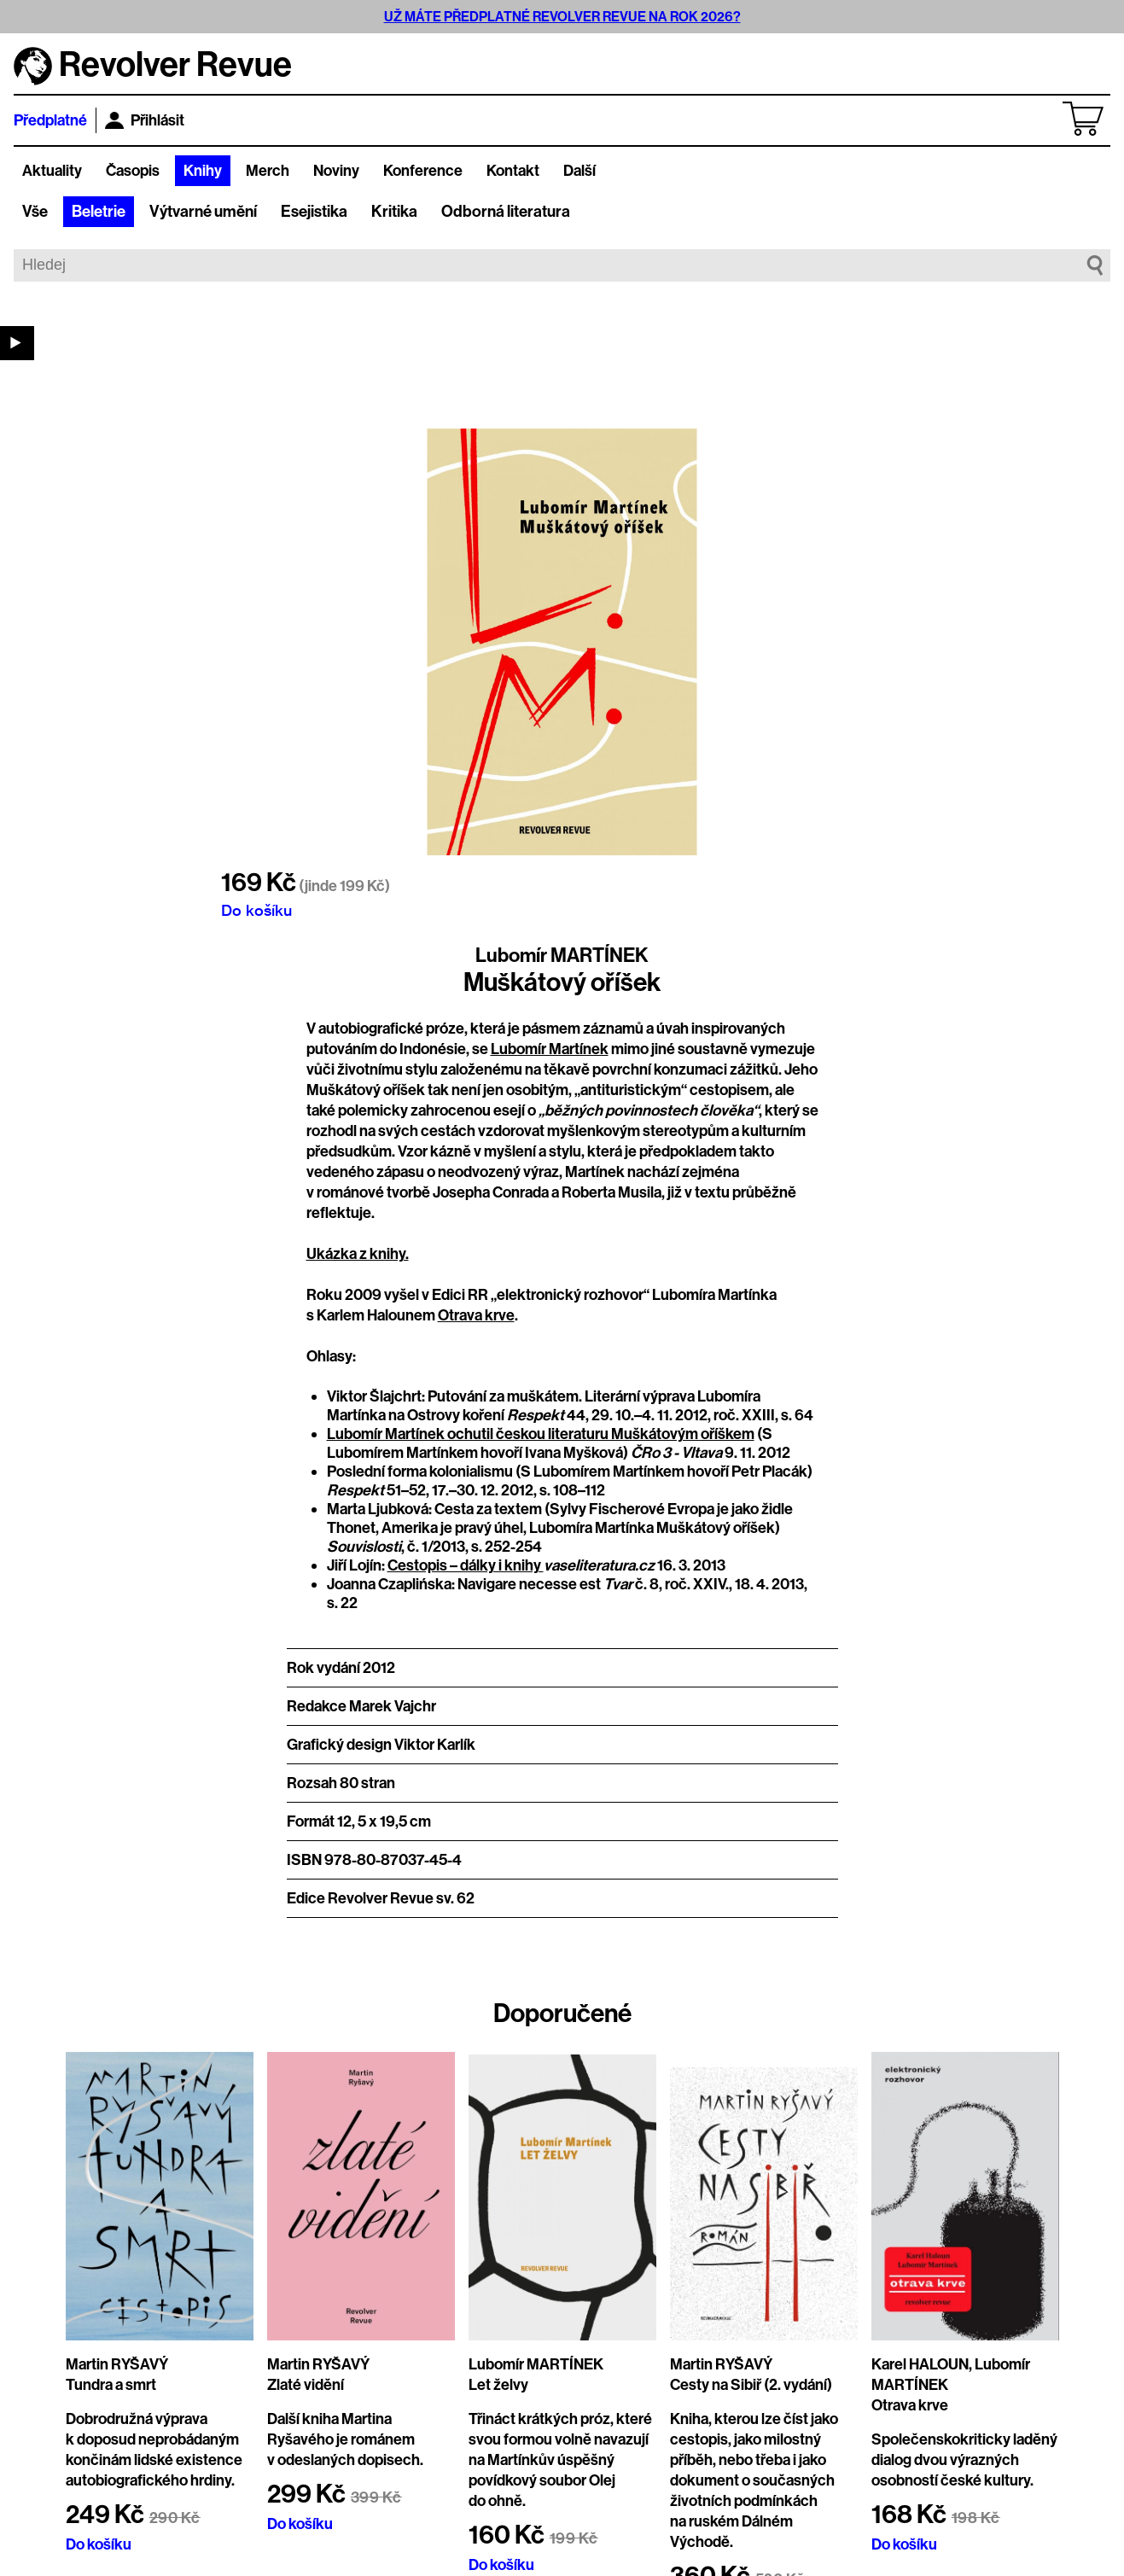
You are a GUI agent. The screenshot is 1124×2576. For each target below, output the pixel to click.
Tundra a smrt (111, 2384)
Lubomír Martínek (550, 1049)
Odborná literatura (505, 211)
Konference (423, 170)
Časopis (133, 170)
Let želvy (498, 2384)
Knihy (202, 170)
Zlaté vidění (305, 2384)
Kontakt (512, 170)
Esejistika (314, 211)
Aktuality (52, 170)
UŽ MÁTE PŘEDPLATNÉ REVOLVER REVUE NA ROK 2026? (562, 17)
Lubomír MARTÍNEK (562, 955)
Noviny (336, 170)
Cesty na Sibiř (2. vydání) (751, 2384)
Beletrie (98, 211)
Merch (267, 170)
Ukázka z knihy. (357, 1253)
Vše (35, 211)
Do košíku (256, 909)
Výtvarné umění (203, 211)
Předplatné (50, 120)
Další (579, 170)
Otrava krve (476, 1315)
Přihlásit (144, 120)
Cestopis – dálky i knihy (465, 1565)
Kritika (394, 211)
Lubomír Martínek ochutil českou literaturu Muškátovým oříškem (540, 1434)
